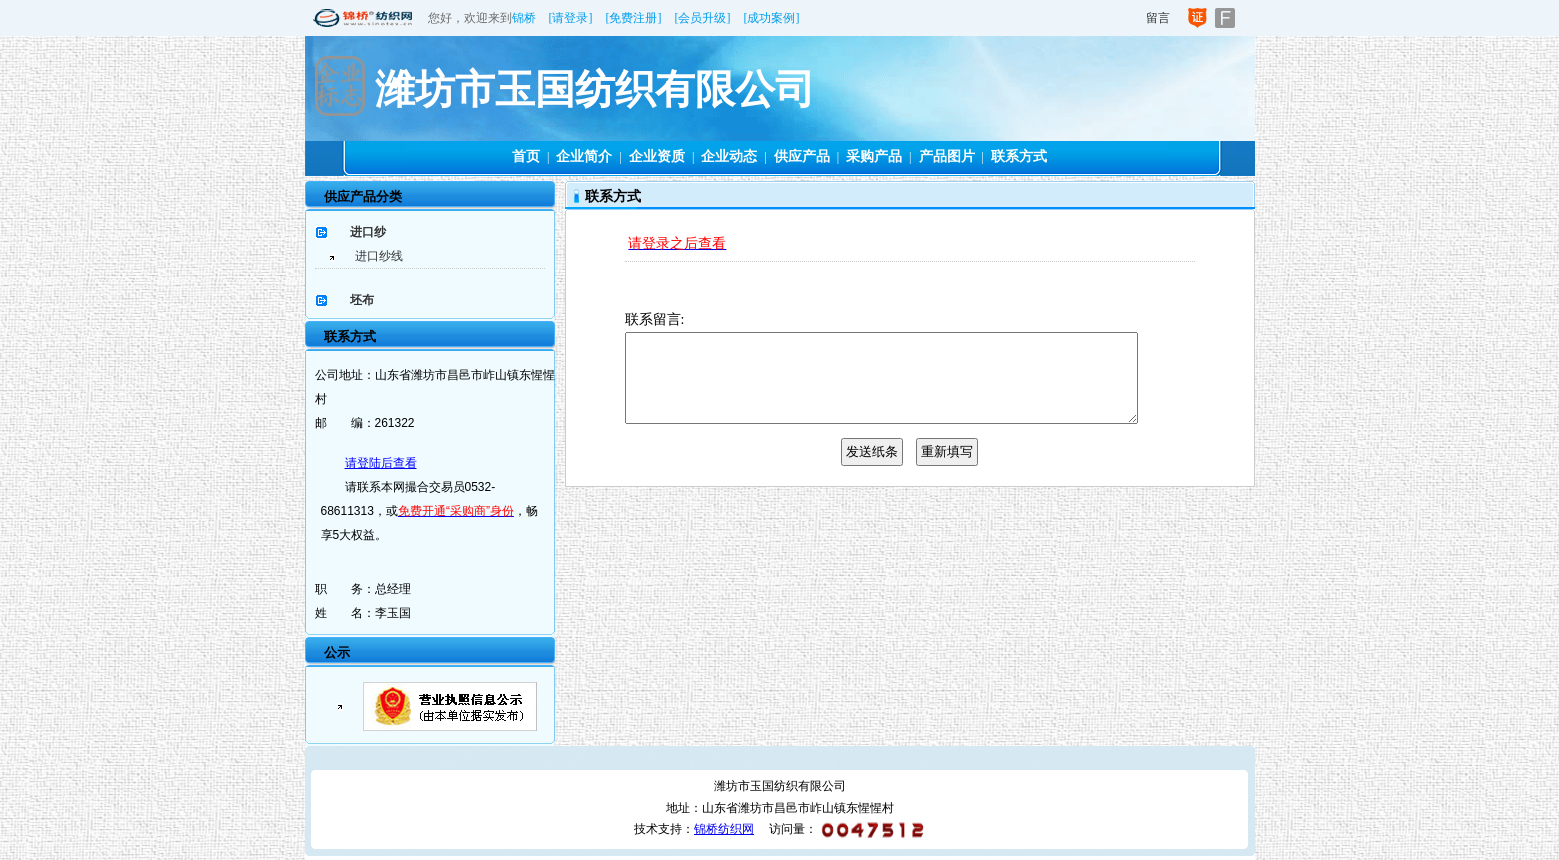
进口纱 (368, 232)
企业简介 (584, 156)
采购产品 (874, 156)
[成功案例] (772, 18)
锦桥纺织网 (724, 829)
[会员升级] (703, 18)
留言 (1158, 18)
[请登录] (571, 18)
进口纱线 (379, 256)
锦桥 (524, 18)
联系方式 (1019, 156)
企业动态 (729, 156)
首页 (526, 156)
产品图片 (947, 156)
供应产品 (802, 156)
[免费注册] (634, 18)
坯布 (362, 300)
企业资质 (657, 156)
